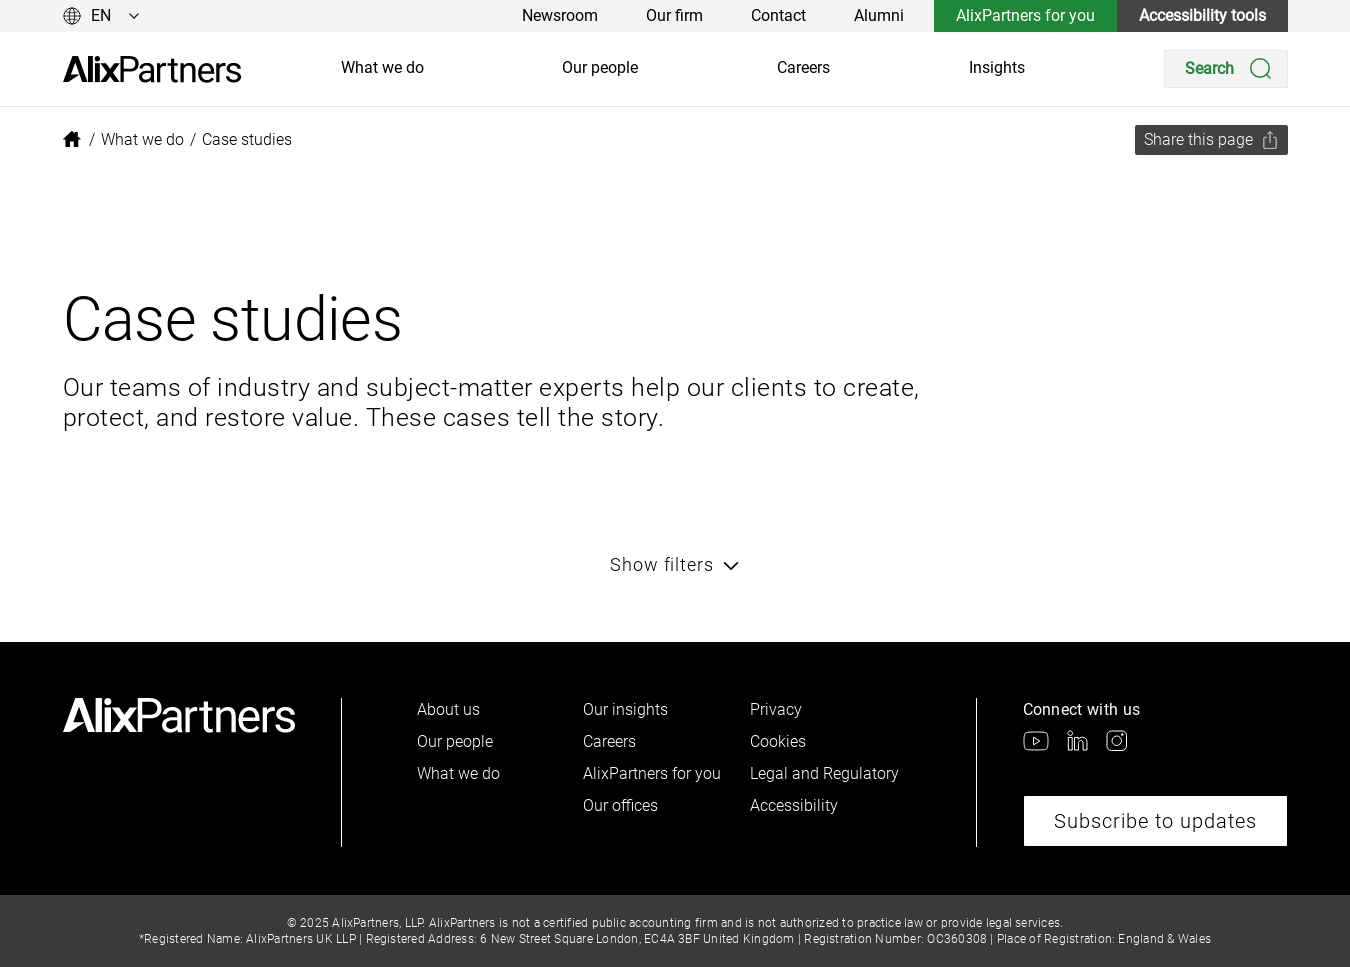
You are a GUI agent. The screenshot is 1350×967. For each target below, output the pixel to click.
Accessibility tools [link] (1202, 15)
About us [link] (448, 709)
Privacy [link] (776, 709)
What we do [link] (382, 67)
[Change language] (101, 16)
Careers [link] (803, 67)
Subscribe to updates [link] (1155, 821)
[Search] (1226, 69)
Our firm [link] (674, 15)
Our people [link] (600, 67)
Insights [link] (997, 67)
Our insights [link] (625, 709)
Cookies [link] (778, 741)
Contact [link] (778, 15)
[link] (152, 69)
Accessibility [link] (794, 805)
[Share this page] (1211, 140)
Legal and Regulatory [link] (824, 773)
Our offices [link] (620, 805)
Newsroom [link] (560, 15)
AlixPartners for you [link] (1025, 15)
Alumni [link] (879, 15)
